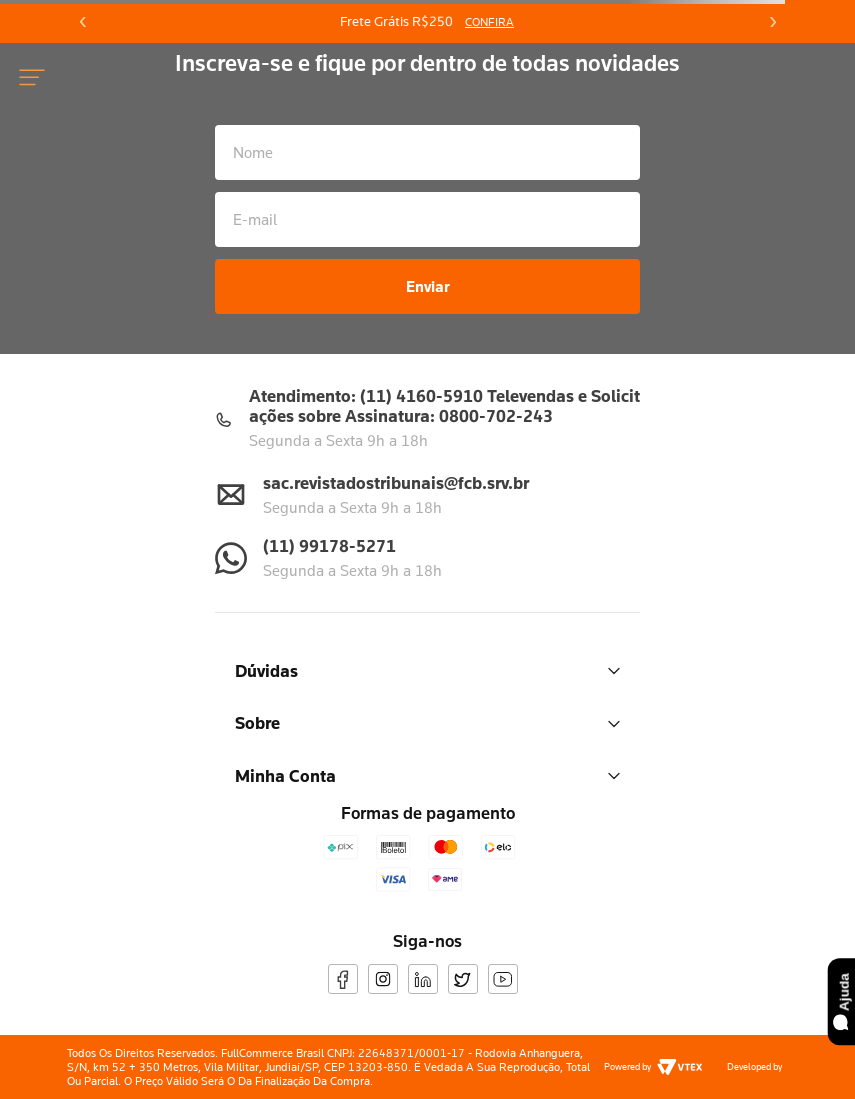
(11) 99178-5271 (329, 545)
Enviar (428, 286)
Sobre (427, 722)
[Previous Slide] (83, 22)
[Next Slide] (772, 22)
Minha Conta (427, 775)
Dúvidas (427, 670)
